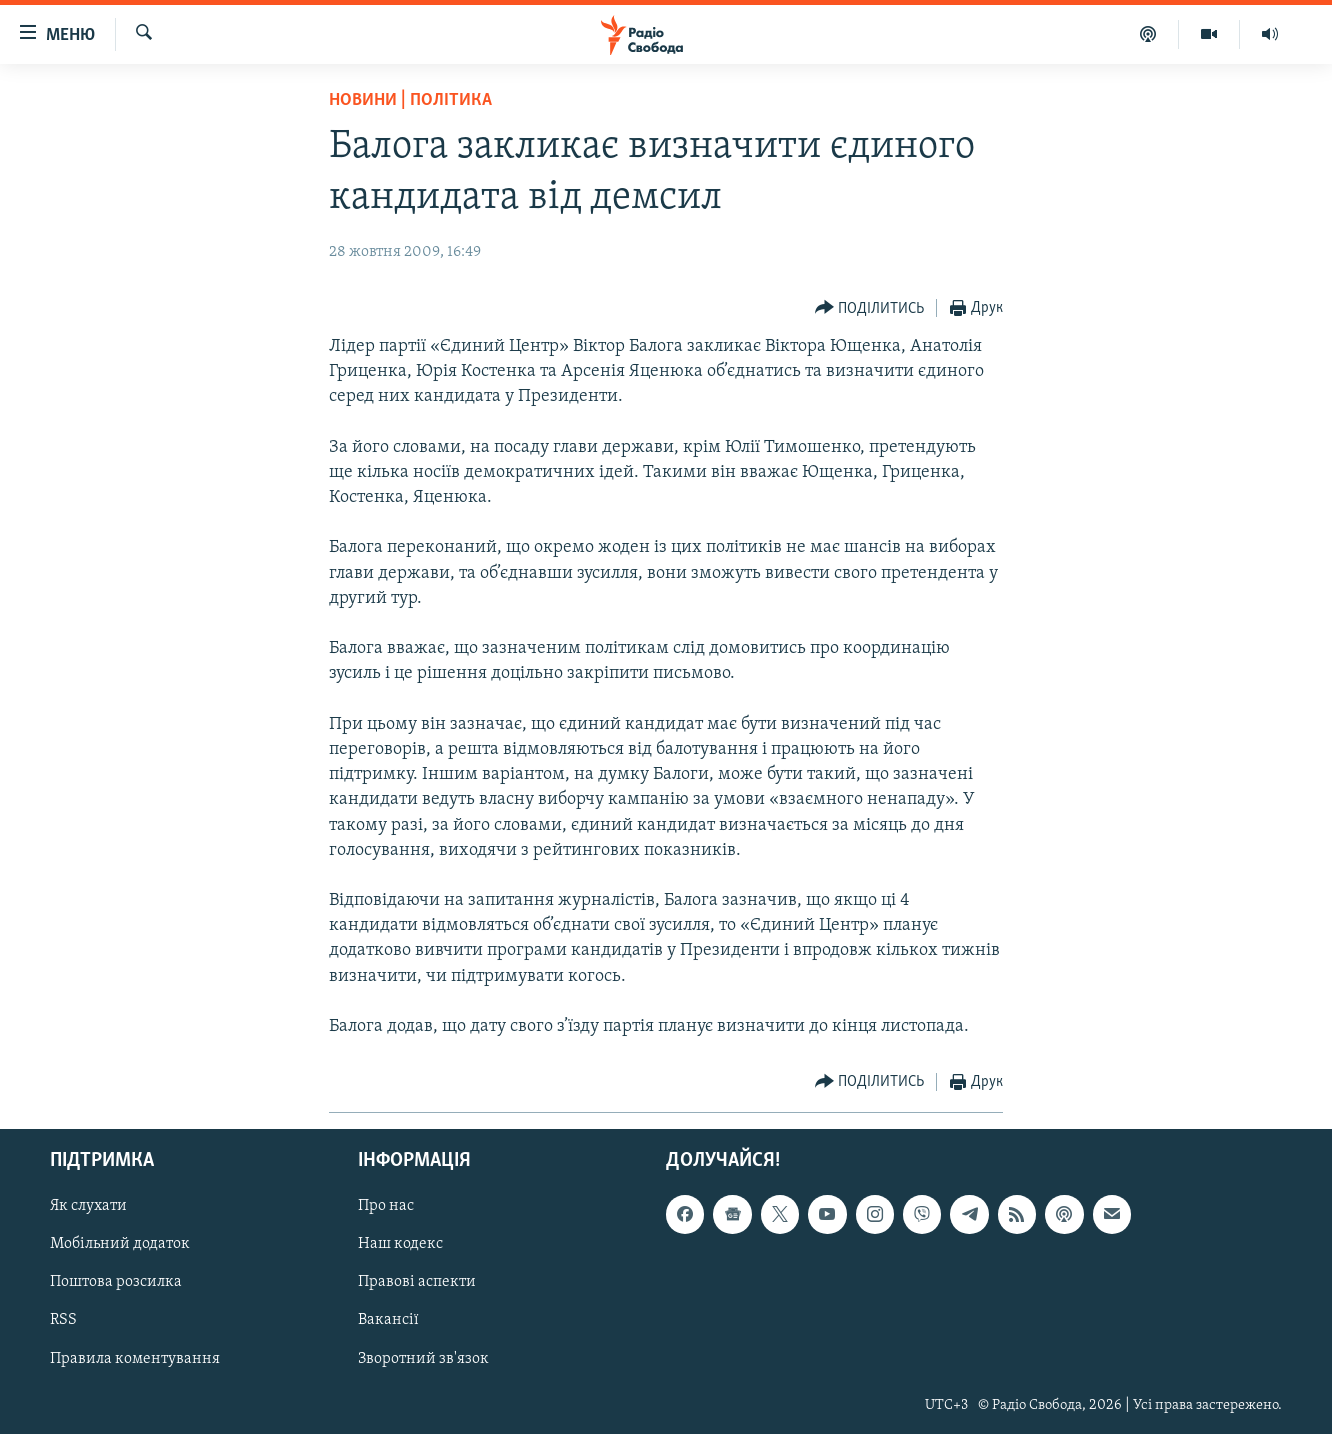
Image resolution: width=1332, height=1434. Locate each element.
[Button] (870, 308)
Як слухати (88, 1207)
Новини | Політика (410, 100)
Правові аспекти (417, 1283)
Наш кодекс (400, 1245)
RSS (63, 1321)
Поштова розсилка (116, 1283)
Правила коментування (135, 1359)
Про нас (386, 1207)
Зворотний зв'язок (423, 1359)
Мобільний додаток (120, 1245)
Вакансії (388, 1321)
